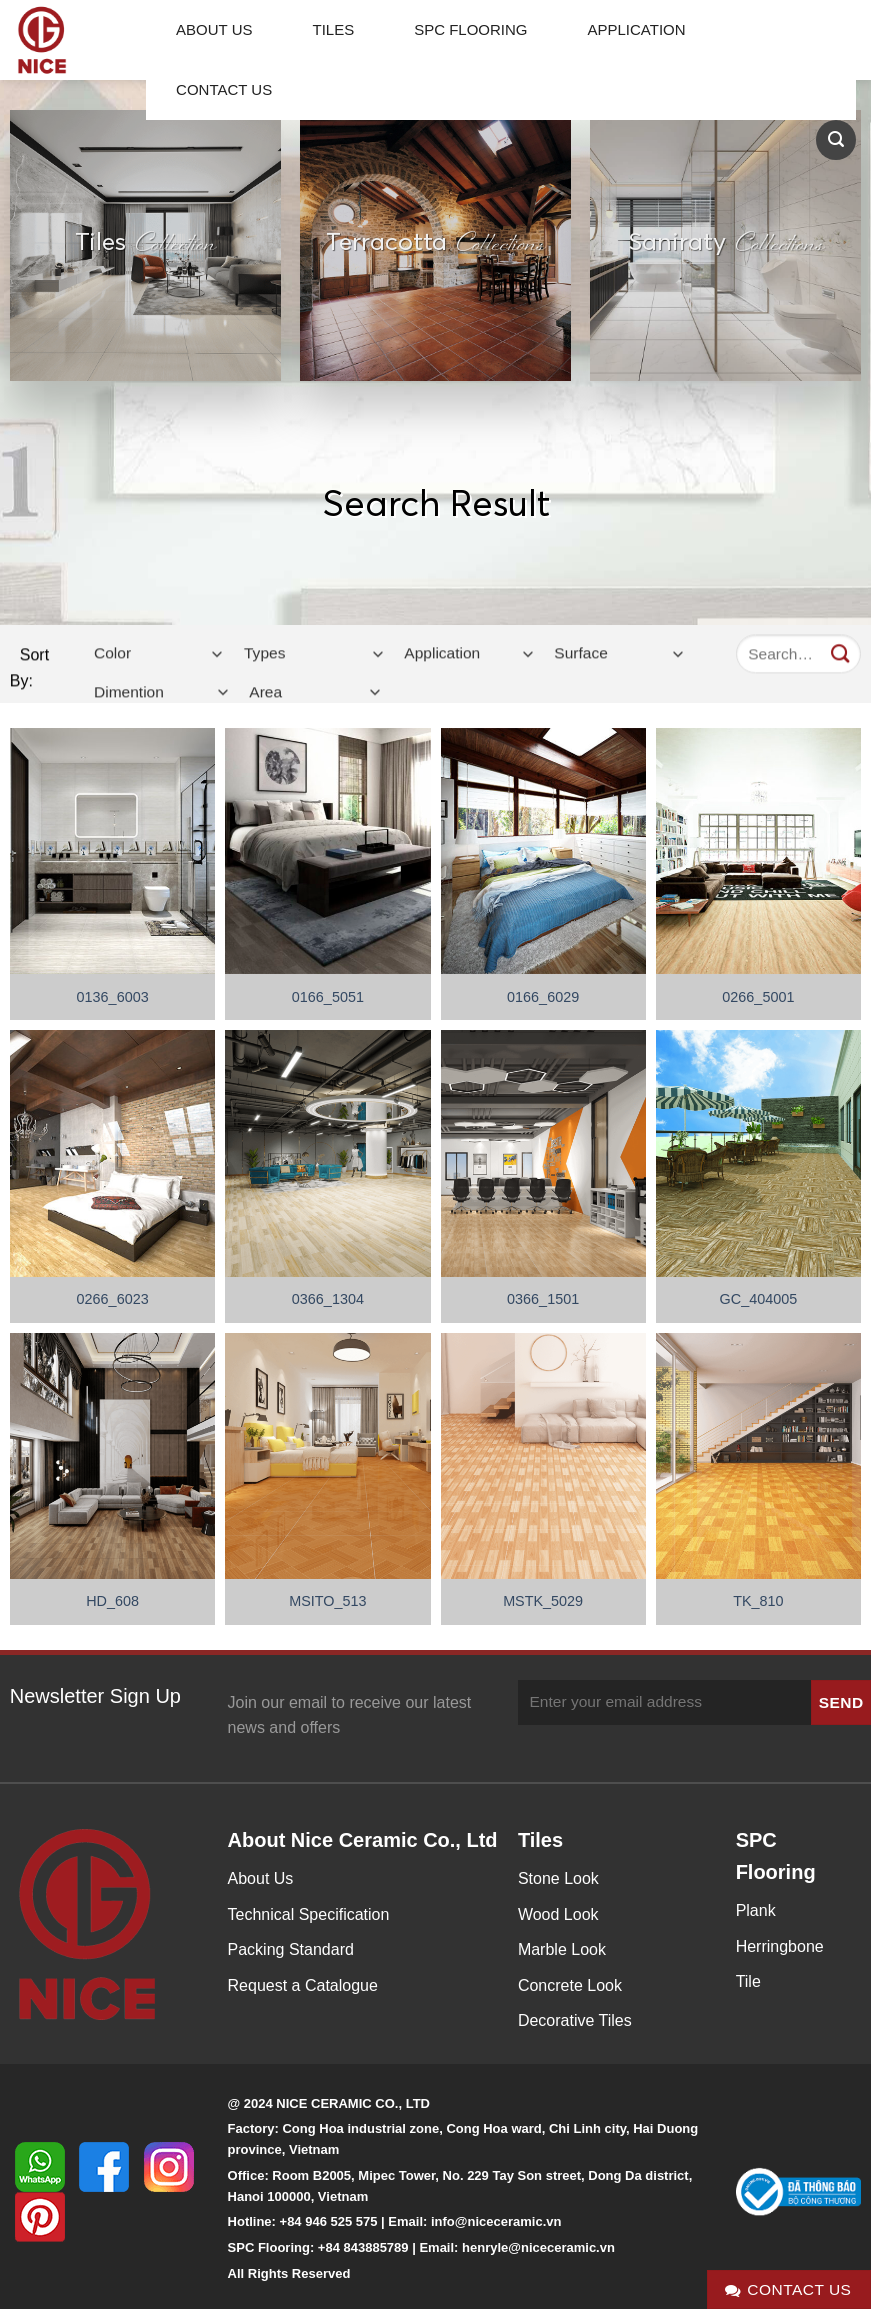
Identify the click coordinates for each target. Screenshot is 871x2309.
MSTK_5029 (543, 1601)
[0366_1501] (543, 1153)
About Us (214, 29)
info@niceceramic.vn (496, 2221)
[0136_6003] (112, 851)
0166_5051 (328, 997)
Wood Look (558, 1914)
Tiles (333, 29)
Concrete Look (570, 1985)
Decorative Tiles (575, 2020)
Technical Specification (309, 1914)
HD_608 (112, 1601)
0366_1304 (328, 1299)
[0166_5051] (327, 851)
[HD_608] (112, 1456)
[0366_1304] (327, 1153)
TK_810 (758, 1601)
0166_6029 (543, 997)
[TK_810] (758, 1456)
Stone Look (558, 1878)
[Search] (836, 139)
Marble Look (562, 1949)
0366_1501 (543, 1299)
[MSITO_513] (327, 1456)
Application (637, 29)
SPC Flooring (470, 29)
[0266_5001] (758, 851)
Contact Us (224, 89)
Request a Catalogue (303, 1985)
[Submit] (840, 683)
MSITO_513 (327, 1601)
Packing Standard (291, 1949)
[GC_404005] (758, 1153)
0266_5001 (758, 997)
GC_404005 (759, 1299)
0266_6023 (113, 1299)
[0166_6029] (543, 851)
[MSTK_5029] (543, 1456)
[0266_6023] (112, 1153)
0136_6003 (113, 997)
